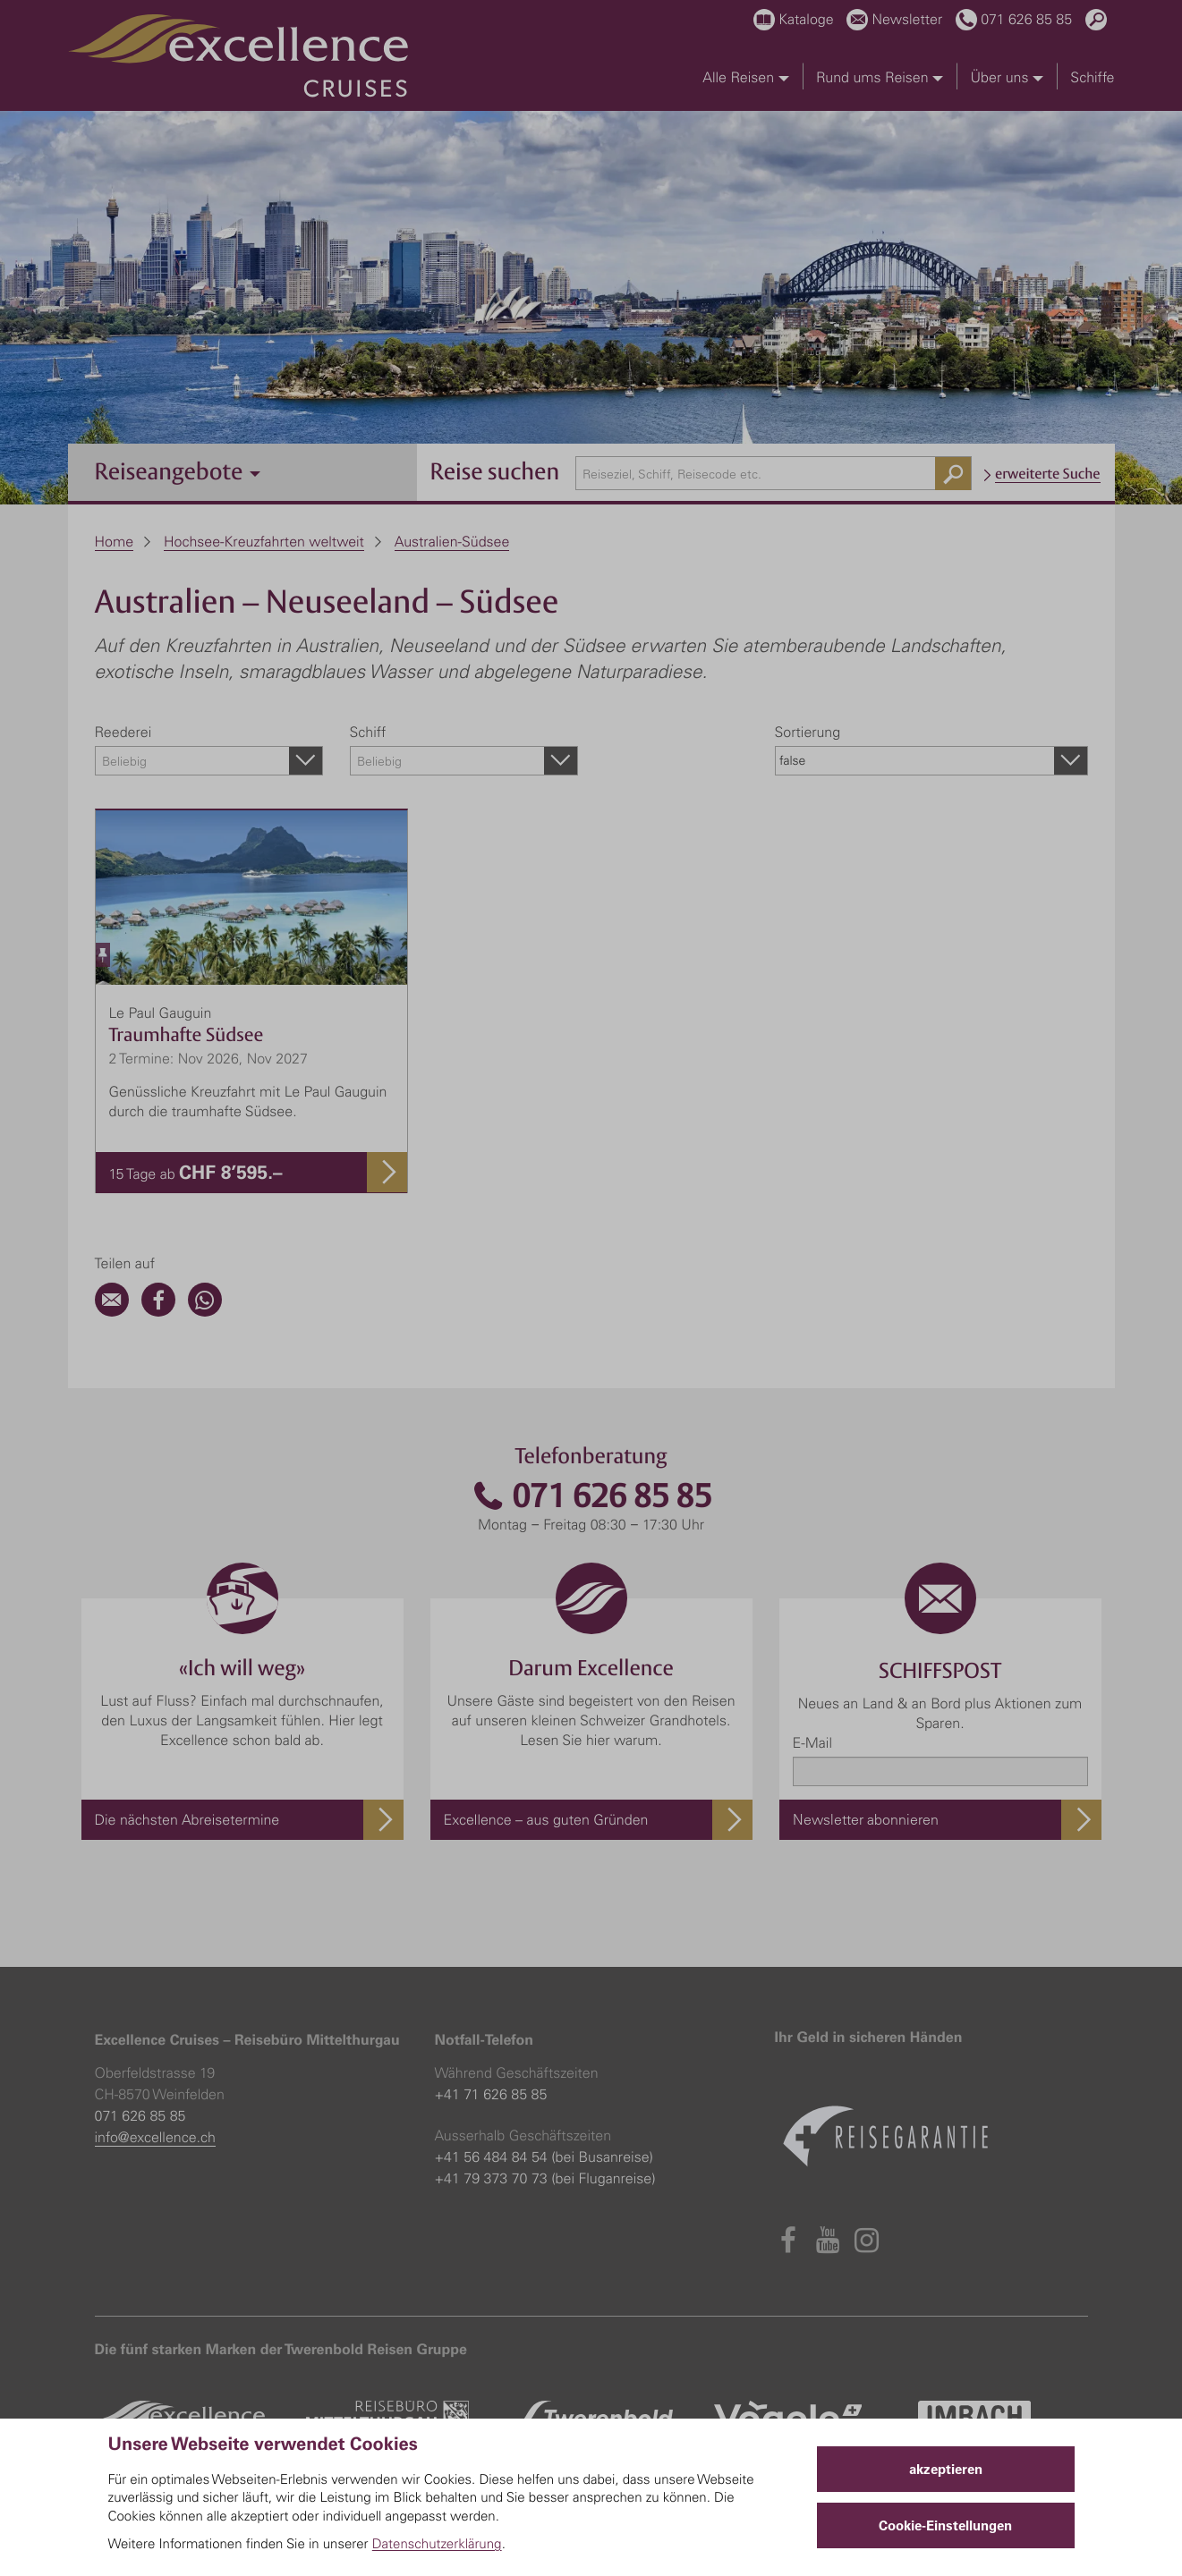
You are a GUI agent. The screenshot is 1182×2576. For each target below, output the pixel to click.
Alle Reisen (745, 77)
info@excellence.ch (155, 2137)
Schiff (368, 732)
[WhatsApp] (205, 1311)
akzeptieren (945, 2469)
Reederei (123, 732)
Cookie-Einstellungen (945, 2525)
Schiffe (1092, 77)
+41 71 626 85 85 (491, 2094)
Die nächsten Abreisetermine (187, 1819)
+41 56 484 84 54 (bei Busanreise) (544, 2156)
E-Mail (812, 1742)
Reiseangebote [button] (177, 471)
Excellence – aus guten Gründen (546, 1819)
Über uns (1007, 77)
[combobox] (773, 473)
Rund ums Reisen (879, 77)
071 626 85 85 (591, 1496)
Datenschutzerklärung (437, 2543)
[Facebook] (158, 1311)
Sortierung (808, 732)
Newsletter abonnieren (866, 1819)
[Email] (112, 1311)
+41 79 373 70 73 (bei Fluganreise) (545, 2178)
